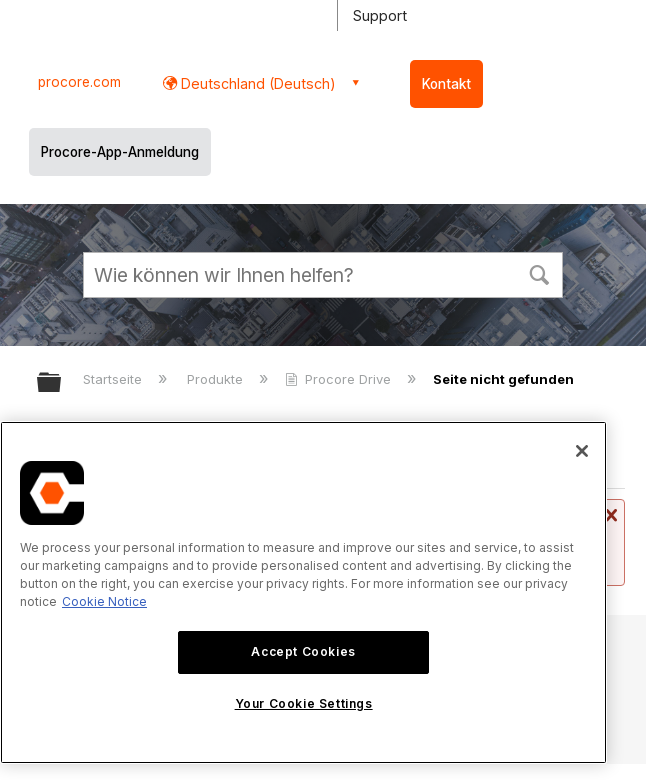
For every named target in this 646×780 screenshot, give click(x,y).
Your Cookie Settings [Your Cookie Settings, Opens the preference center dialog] (304, 703)
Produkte (217, 379)
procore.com (79, 82)
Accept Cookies (303, 651)
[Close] (582, 451)
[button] (539, 273)
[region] (303, 592)
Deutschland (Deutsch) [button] (256, 83)
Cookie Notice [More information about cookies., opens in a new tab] (104, 601)
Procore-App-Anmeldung (120, 152)
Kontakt (446, 84)
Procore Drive (340, 379)
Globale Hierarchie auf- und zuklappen (62, 383)
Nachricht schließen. (609, 515)
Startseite (114, 379)
